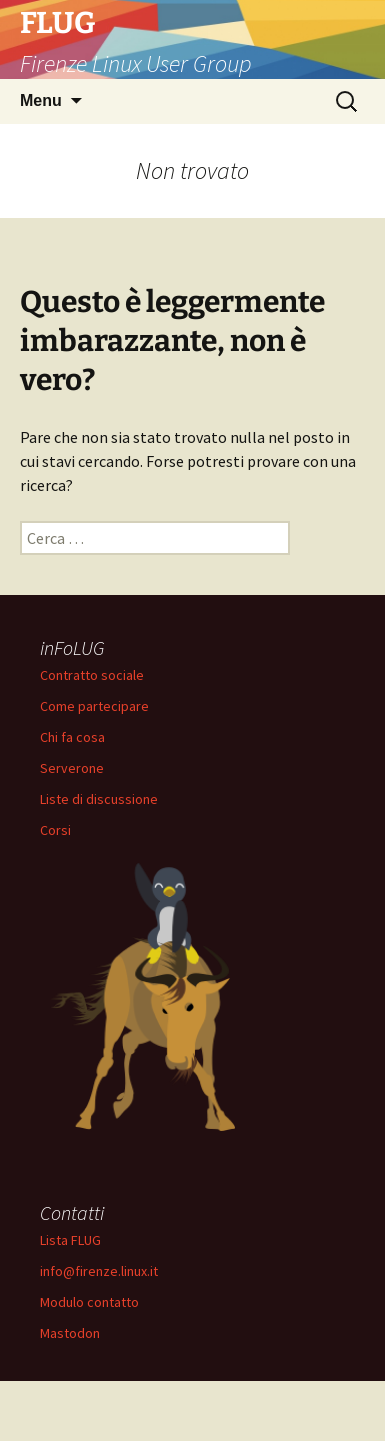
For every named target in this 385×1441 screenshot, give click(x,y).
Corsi (55, 830)
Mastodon (70, 1333)
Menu (41, 100)
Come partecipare (94, 706)
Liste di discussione (99, 799)
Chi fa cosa (72, 737)
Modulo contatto (89, 1302)
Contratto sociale (92, 675)
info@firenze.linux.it (99, 1271)
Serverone (72, 768)
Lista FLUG (70, 1240)
